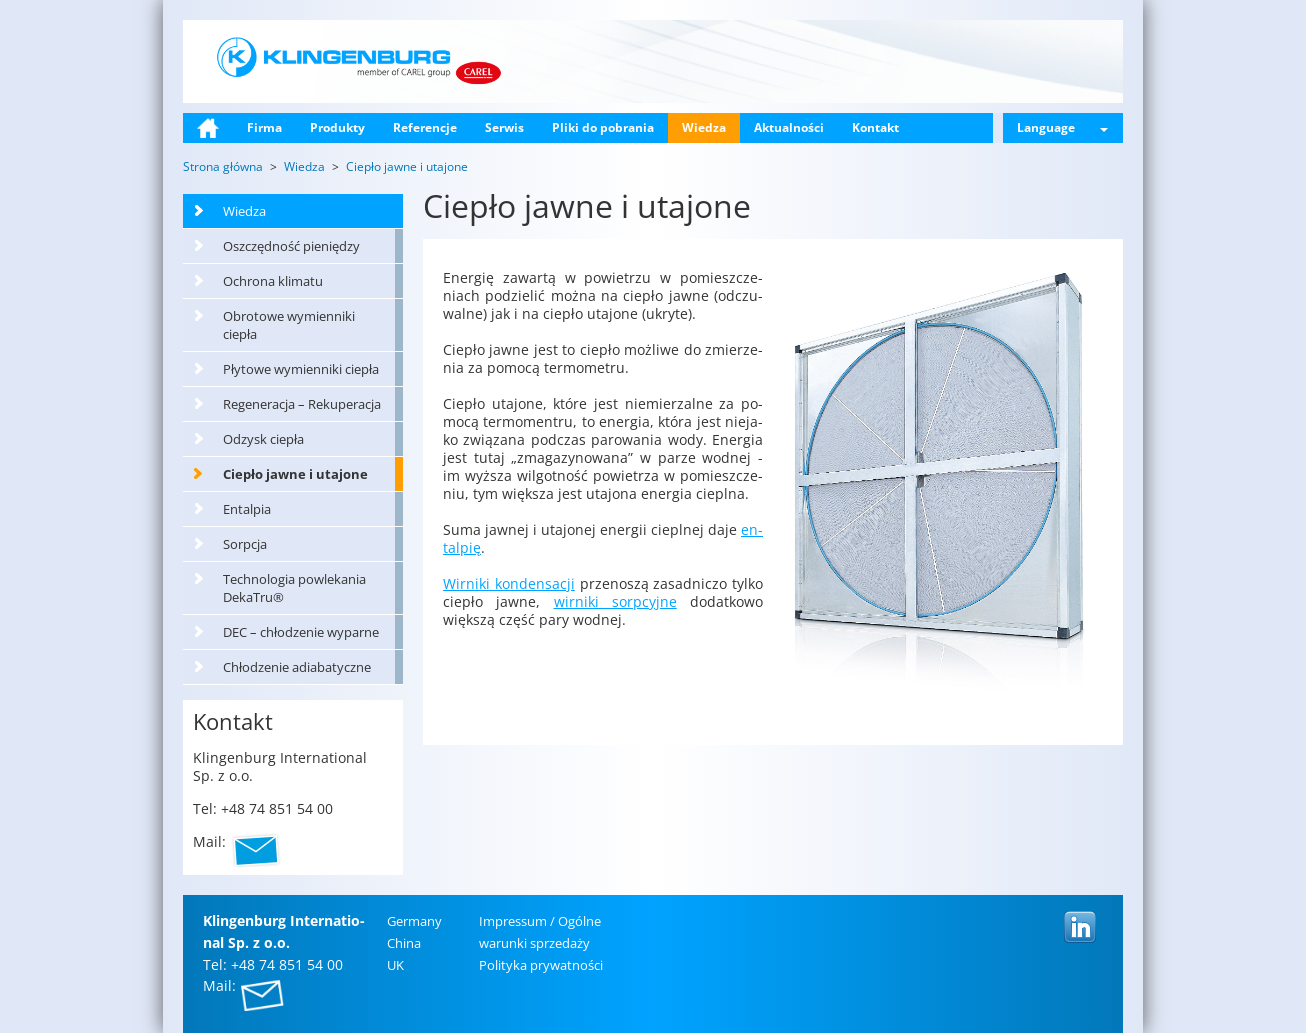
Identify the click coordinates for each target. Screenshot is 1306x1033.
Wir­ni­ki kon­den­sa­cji (509, 583)
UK (395, 965)
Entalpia (247, 509)
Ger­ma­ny (414, 921)
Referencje (425, 127)
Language (1062, 127)
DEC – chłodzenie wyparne (301, 632)
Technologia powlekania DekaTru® (294, 588)
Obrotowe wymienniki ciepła (289, 325)
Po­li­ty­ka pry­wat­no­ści (541, 965)
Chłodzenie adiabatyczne (297, 667)
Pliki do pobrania (603, 127)
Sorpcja (245, 544)
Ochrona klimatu (273, 281)
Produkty (337, 127)
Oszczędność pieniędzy (291, 246)
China (404, 943)
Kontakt (875, 127)
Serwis (504, 127)
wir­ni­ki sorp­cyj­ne (615, 601)
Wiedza (704, 127)
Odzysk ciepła (263, 439)
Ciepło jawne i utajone (295, 474)
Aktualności (789, 127)
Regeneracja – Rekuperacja (302, 404)
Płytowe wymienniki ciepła (301, 369)
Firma (264, 127)
